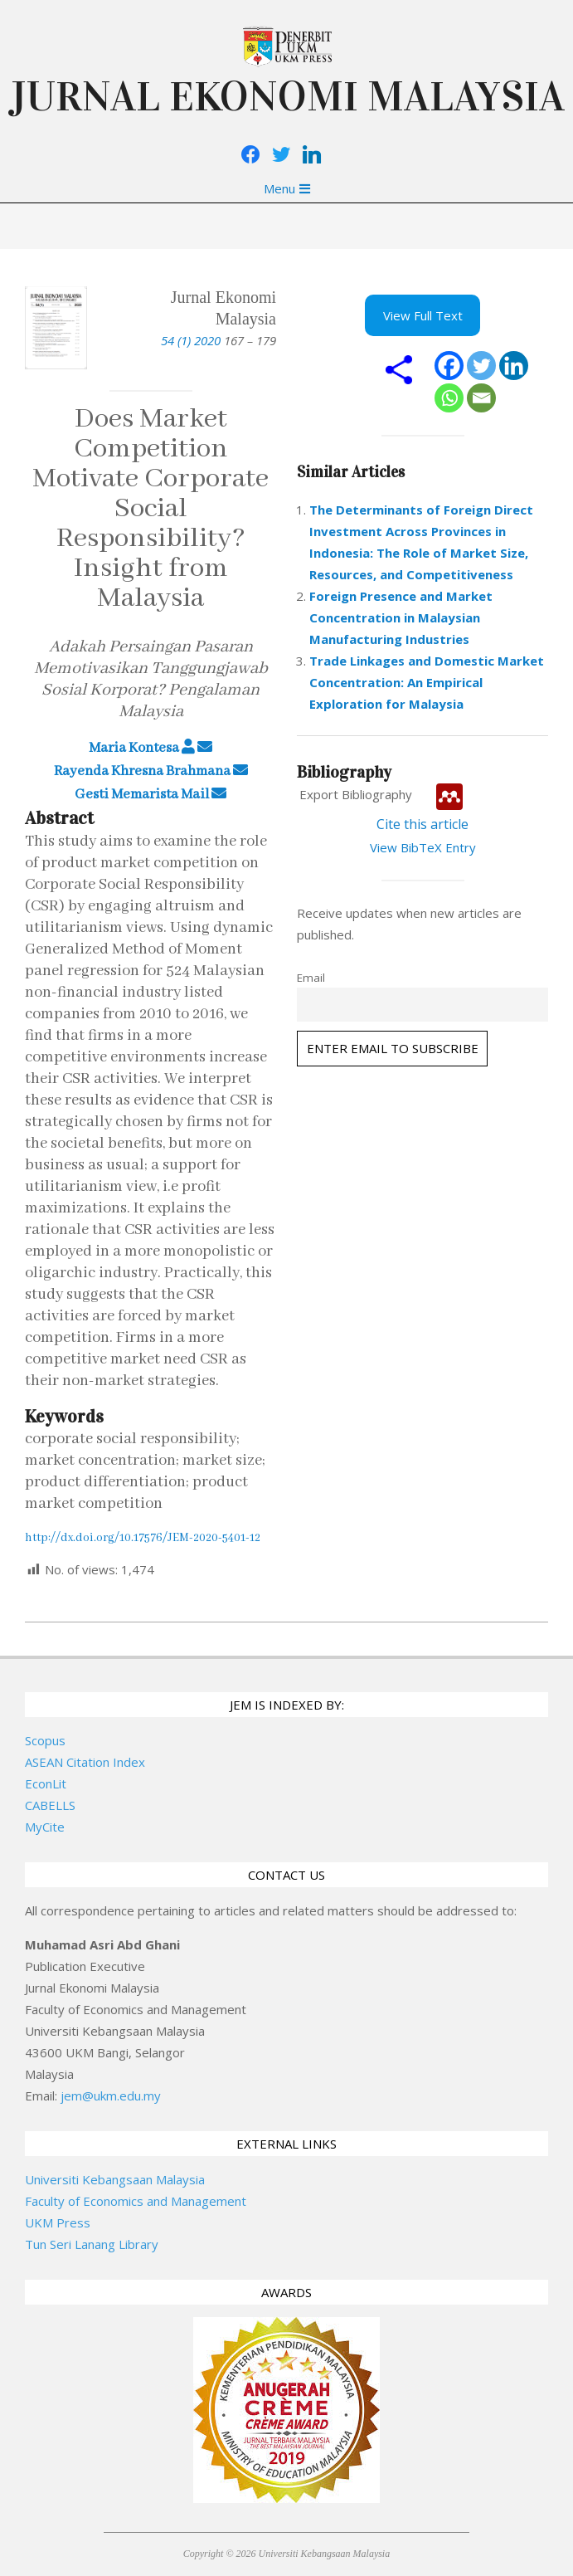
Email (311, 977)
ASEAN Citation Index (85, 1762)
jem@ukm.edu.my (111, 2095)
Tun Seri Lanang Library (91, 2244)
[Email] (481, 397)
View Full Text (423, 315)
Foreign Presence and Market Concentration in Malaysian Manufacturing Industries (401, 617)
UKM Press (57, 2222)
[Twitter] (481, 365)
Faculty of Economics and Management (135, 2201)
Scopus (45, 1740)
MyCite (45, 1826)
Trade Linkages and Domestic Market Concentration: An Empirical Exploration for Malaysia (426, 682)
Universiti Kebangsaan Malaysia (115, 2179)
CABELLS (50, 1805)
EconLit (45, 1783)
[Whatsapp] (449, 397)
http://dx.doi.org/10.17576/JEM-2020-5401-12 (142, 1537)
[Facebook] (449, 365)
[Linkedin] (513, 365)
